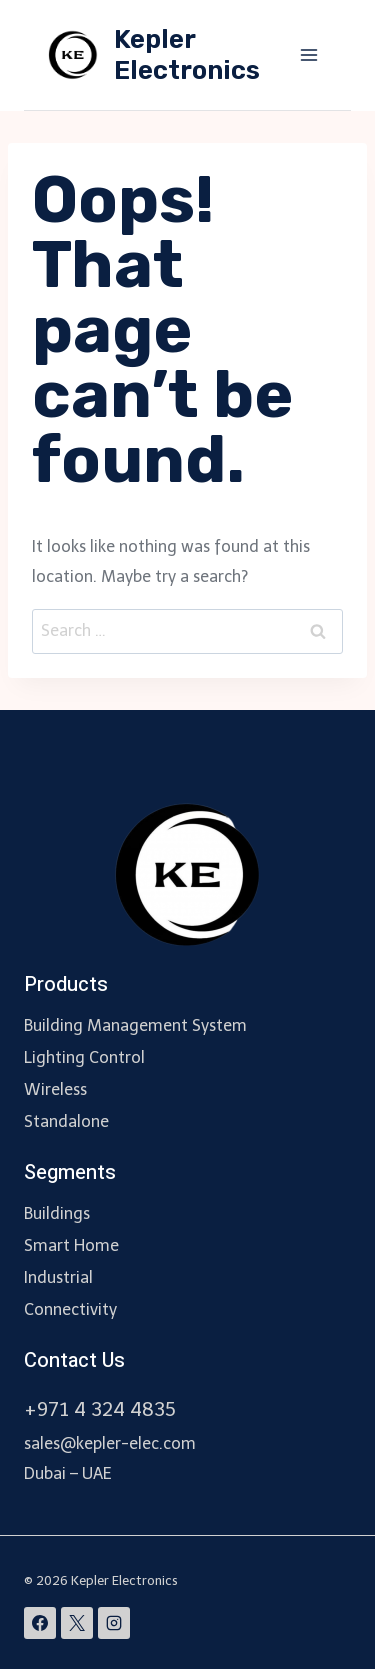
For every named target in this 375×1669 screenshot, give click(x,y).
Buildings (57, 1213)
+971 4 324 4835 (100, 1409)
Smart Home (71, 1245)
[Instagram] (114, 1623)
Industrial (58, 1277)
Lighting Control (84, 1057)
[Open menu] (308, 54)
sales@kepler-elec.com (110, 1443)
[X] (77, 1623)
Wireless (55, 1089)
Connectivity (70, 1309)
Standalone (66, 1121)
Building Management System (135, 1025)
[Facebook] (40, 1623)
